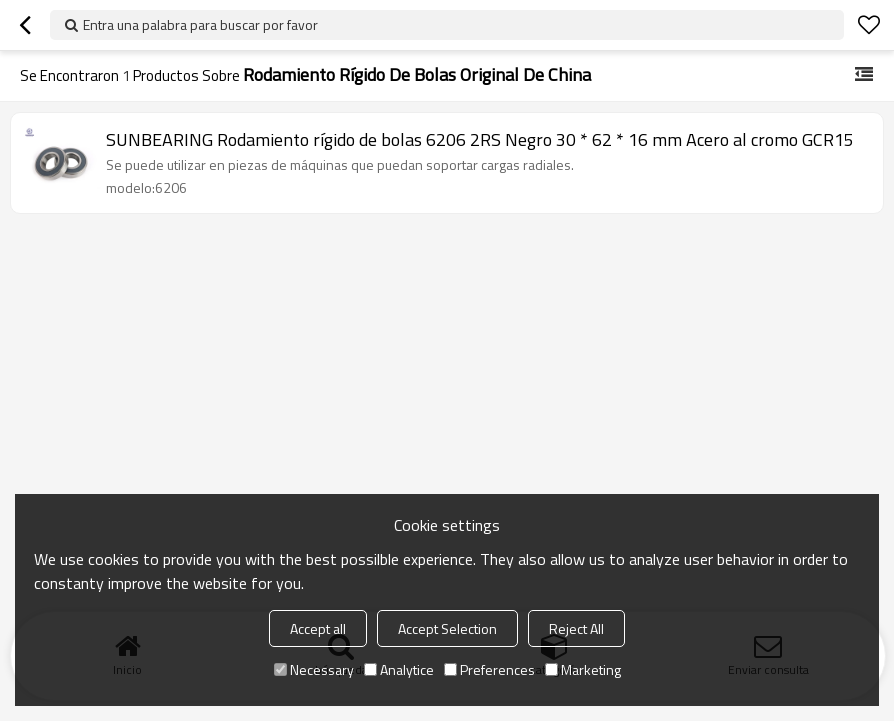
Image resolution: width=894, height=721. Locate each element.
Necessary (314, 669)
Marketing (583, 669)
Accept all (318, 628)
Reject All (576, 628)
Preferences (489, 669)
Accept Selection (447, 628)
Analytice (399, 669)
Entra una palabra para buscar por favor (200, 24)
